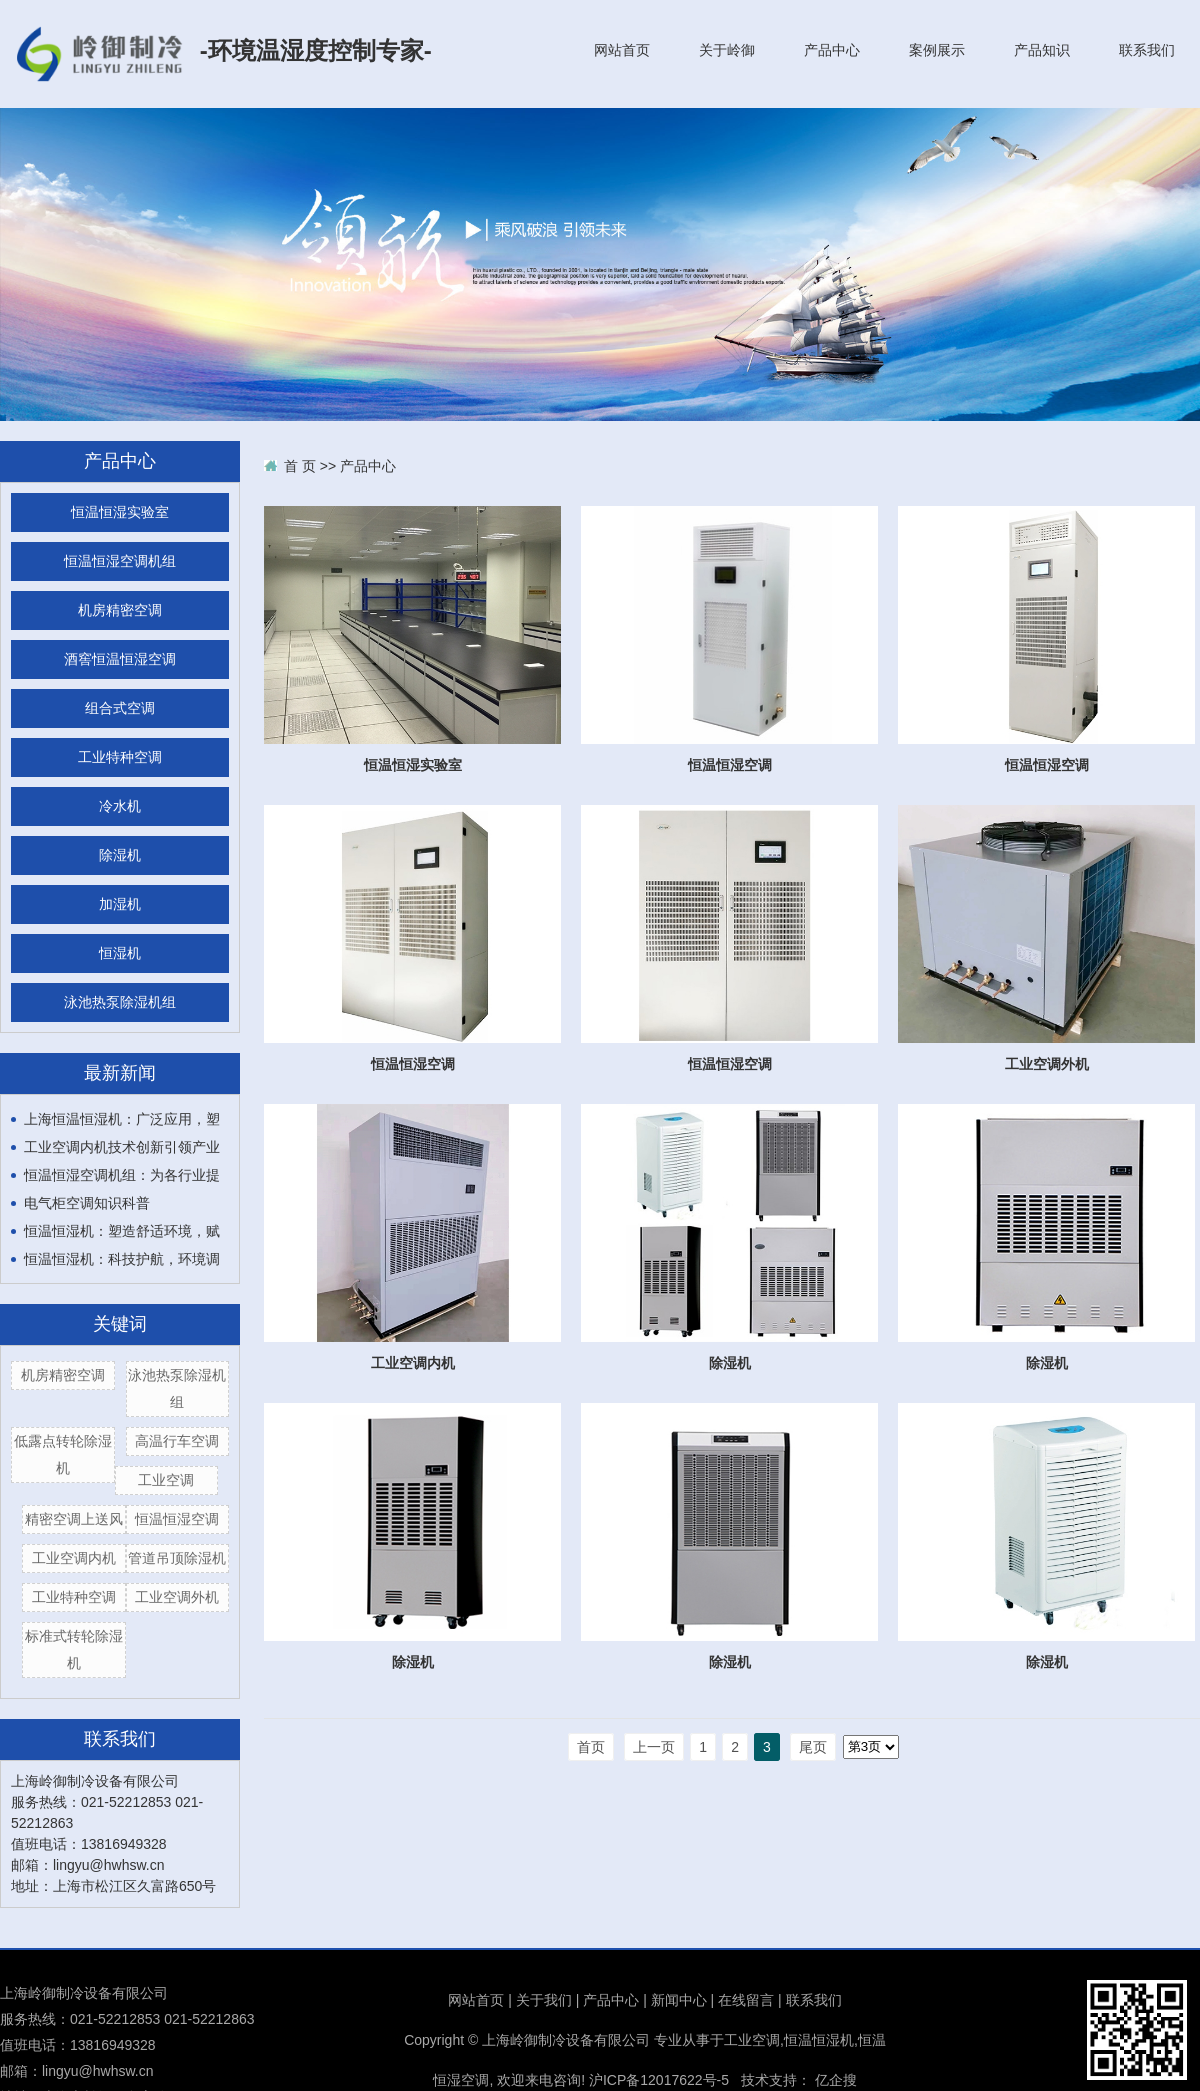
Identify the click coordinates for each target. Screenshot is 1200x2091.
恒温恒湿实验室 (120, 512)
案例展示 (937, 50)
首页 (591, 1747)
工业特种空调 (120, 757)
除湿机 (120, 855)
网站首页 (622, 50)
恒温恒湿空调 (177, 1519)
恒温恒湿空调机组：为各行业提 (122, 1175)
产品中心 (832, 50)
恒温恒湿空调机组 (120, 561)
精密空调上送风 (74, 1519)
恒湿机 (120, 953)
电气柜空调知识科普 (87, 1203)
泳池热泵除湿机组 (120, 1002)
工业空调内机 (74, 1558)
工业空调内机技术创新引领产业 (122, 1147)
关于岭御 (727, 50)
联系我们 (1147, 50)
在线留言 (746, 2000)
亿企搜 (836, 2080)
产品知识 (1042, 50)
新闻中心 (679, 2000)
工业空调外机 (177, 1597)
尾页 (813, 1747)
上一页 (654, 1747)
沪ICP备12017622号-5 (659, 2080)
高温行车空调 (177, 1441)
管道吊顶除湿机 (177, 1558)
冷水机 (120, 806)
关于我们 (544, 2000)
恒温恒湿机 (819, 2040)
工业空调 (166, 1480)
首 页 (300, 466)
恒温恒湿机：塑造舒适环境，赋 (122, 1231)
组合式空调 (120, 708)
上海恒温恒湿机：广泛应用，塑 (122, 1119)
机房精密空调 (120, 610)
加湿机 (120, 904)
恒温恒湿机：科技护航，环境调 (122, 1259)
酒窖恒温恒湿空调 (120, 659)
